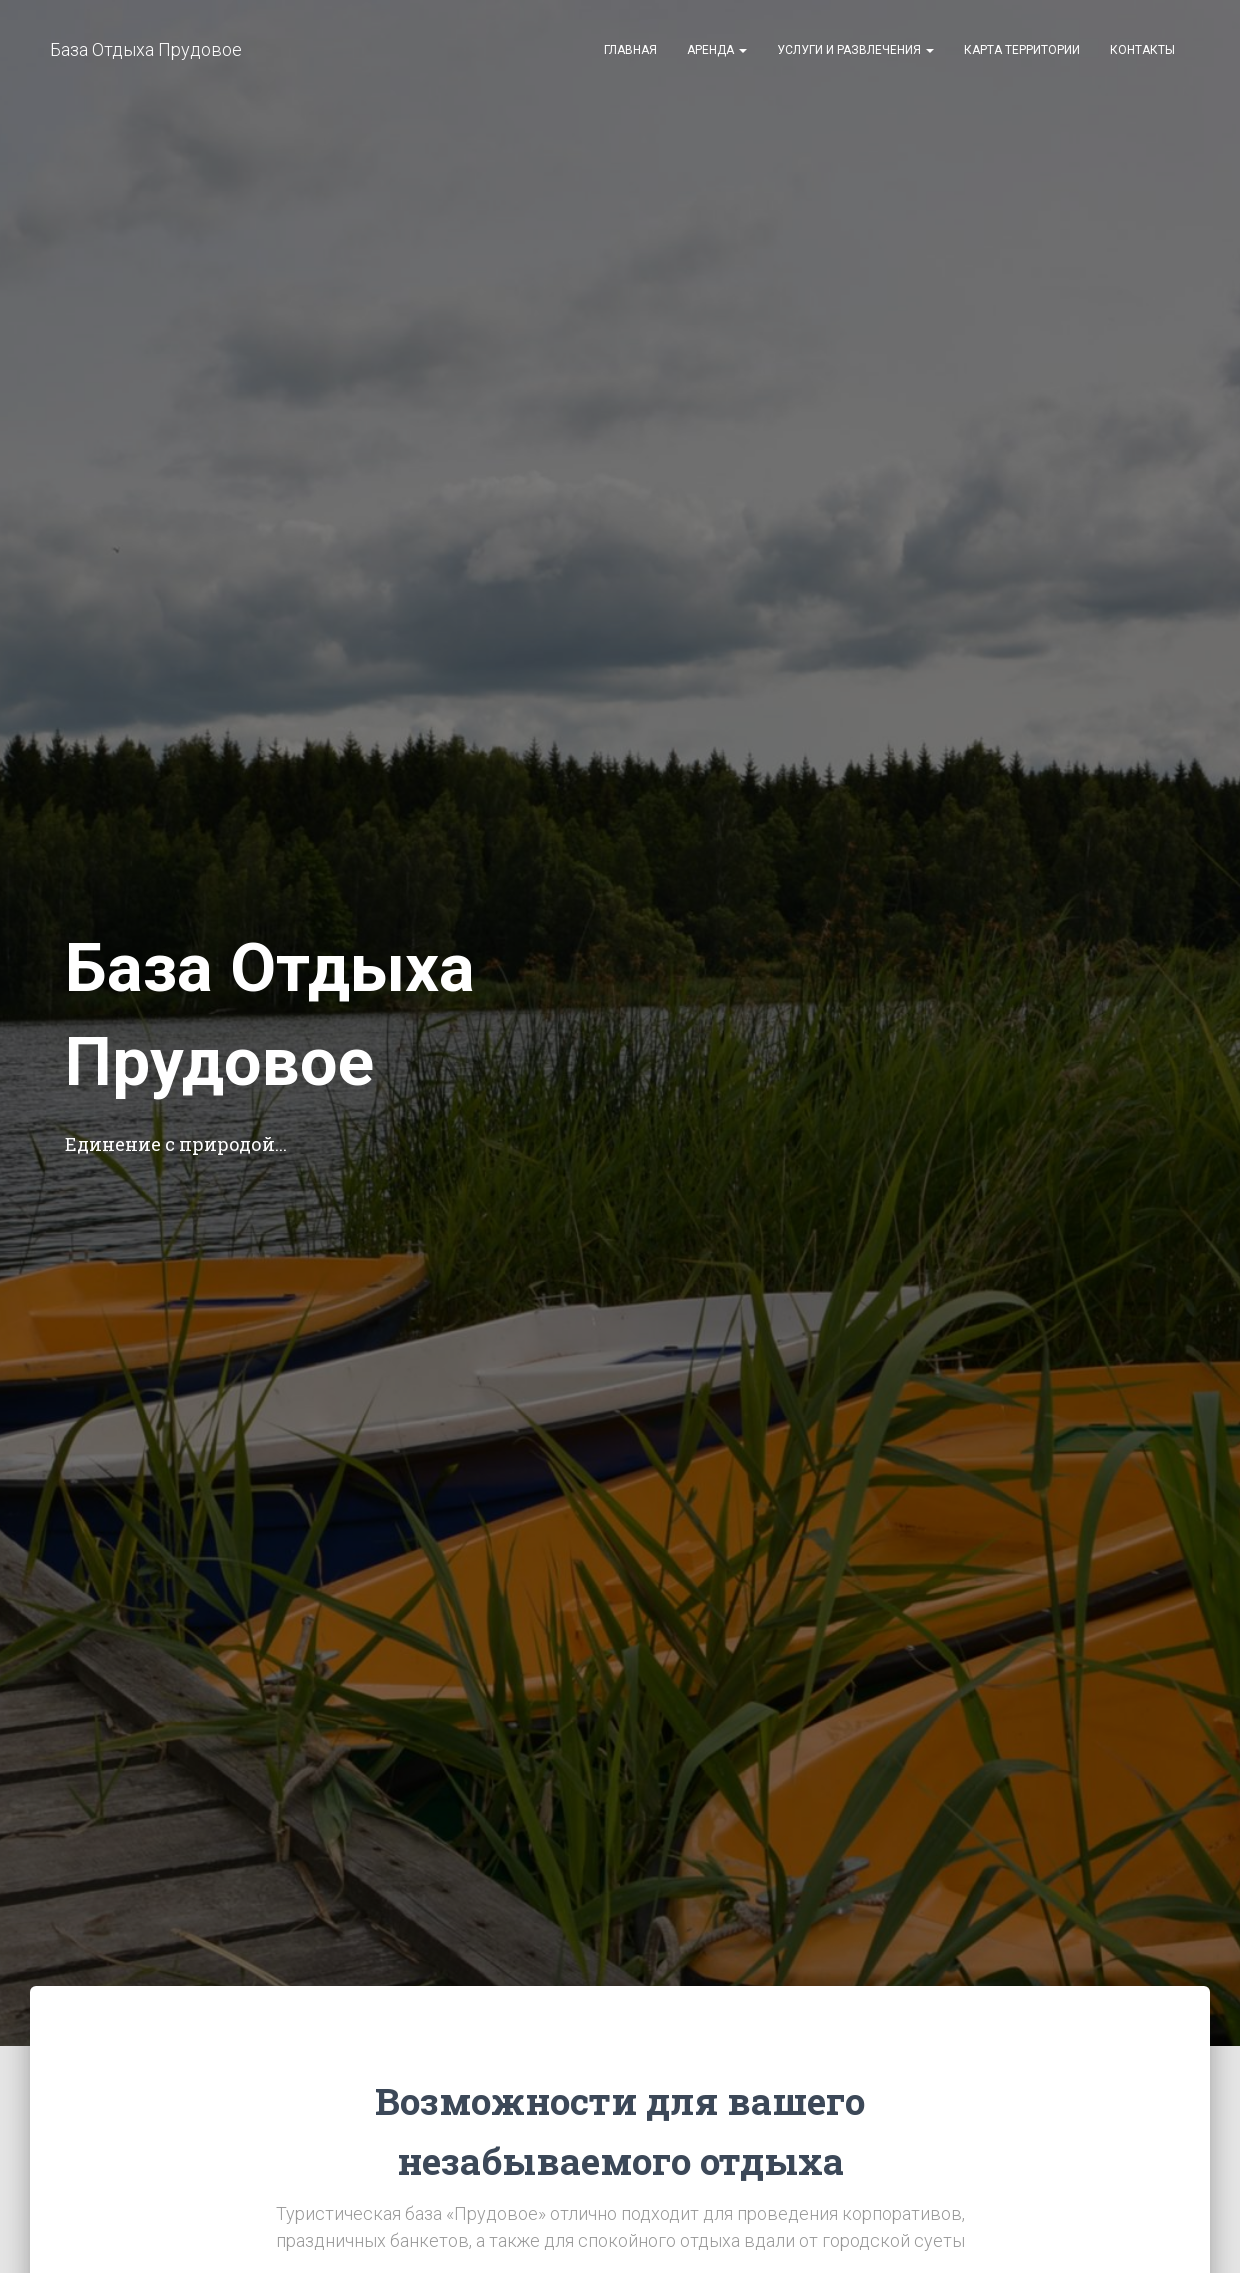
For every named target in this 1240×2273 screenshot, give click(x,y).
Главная (630, 50)
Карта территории (1022, 50)
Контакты (1142, 50)
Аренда (717, 50)
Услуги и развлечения (855, 50)
